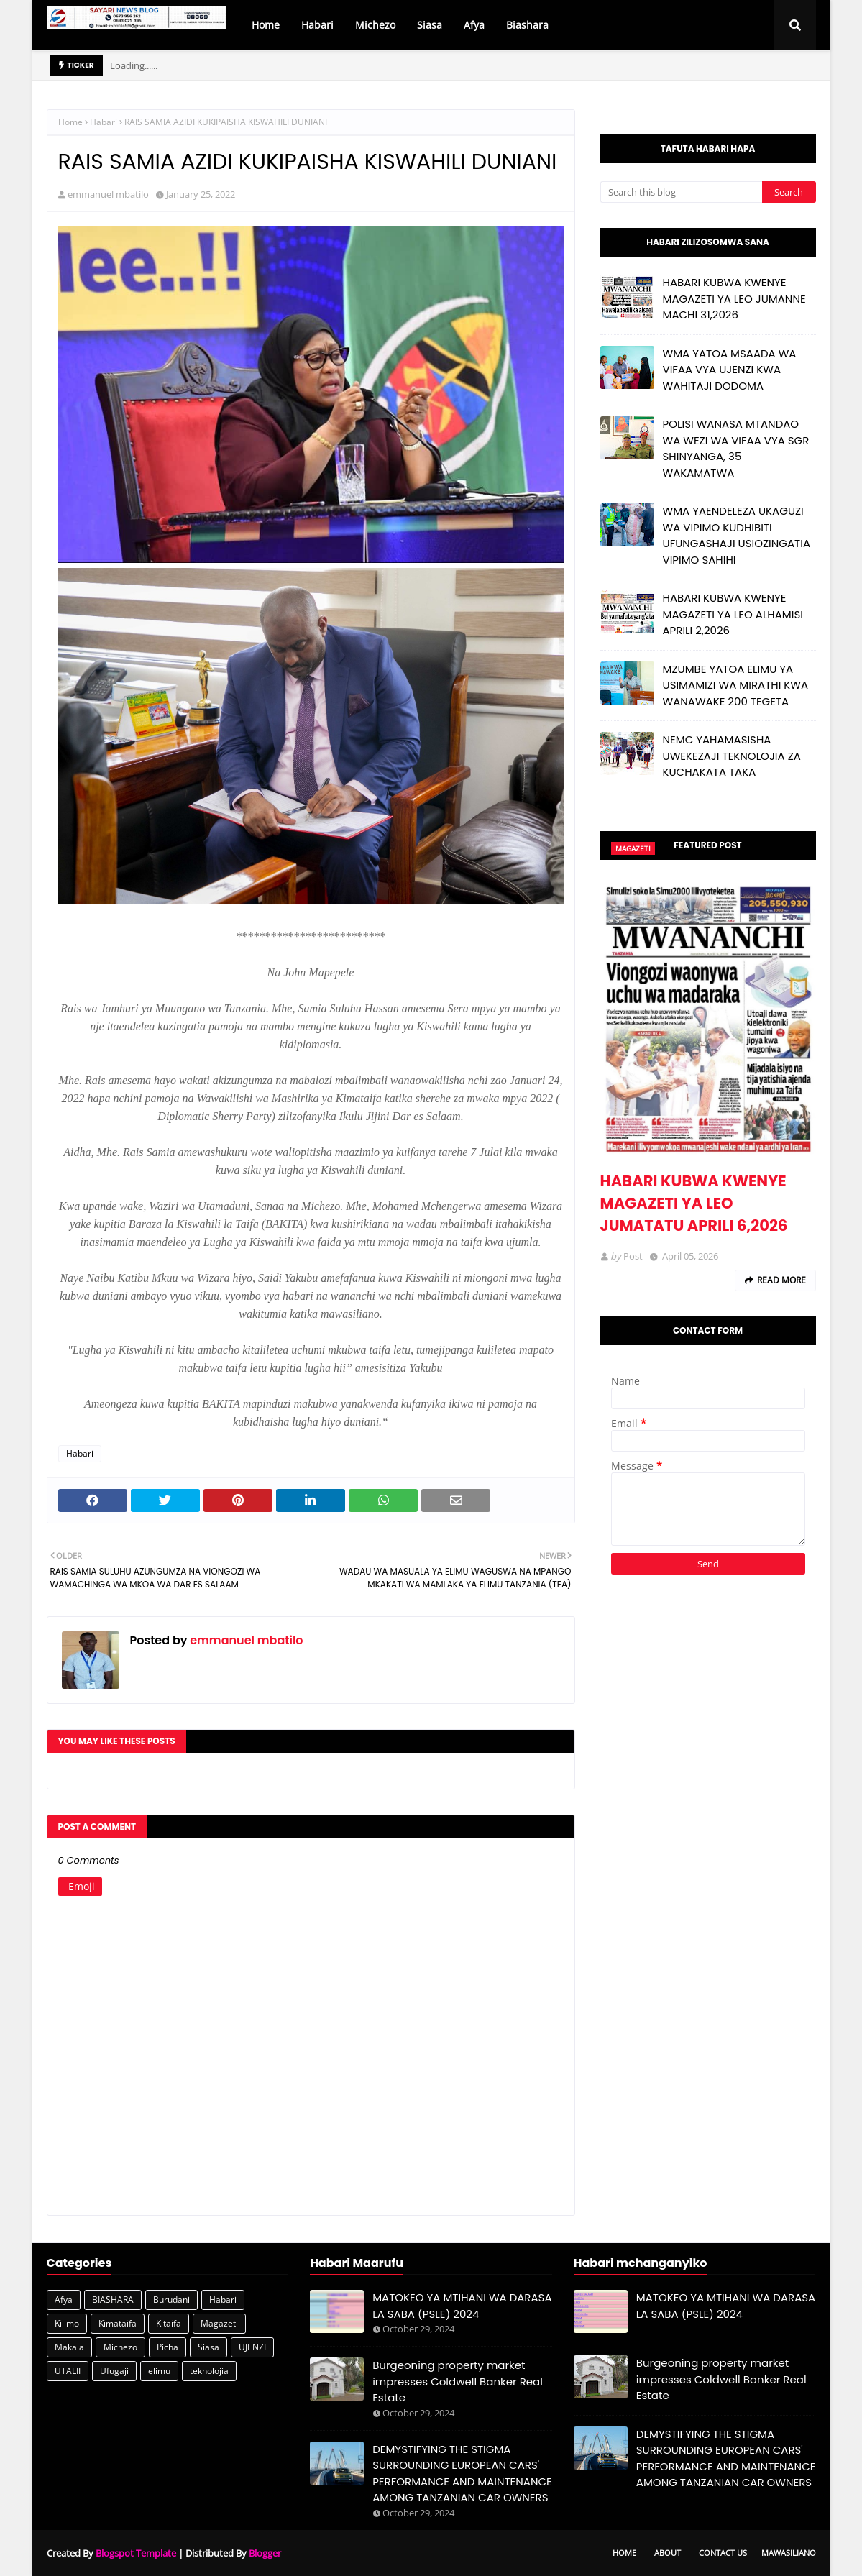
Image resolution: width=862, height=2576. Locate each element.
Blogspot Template (136, 2553)
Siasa (208, 2347)
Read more (781, 1280)
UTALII (68, 2371)
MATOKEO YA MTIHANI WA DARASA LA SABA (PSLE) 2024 (461, 2305)
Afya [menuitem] (474, 25)
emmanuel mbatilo (108, 194)
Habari (103, 122)
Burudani (171, 2299)
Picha (167, 2347)
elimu (159, 2371)
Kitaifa (168, 2323)
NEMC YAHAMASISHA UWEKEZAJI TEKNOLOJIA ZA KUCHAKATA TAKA (732, 755)
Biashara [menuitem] (527, 25)
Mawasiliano (788, 2552)
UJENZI (252, 2347)
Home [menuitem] (266, 25)
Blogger (265, 2553)
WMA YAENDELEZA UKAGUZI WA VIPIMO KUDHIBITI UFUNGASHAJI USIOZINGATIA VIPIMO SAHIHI (737, 535)
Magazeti (219, 2323)
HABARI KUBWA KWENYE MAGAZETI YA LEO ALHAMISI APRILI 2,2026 (733, 614)
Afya (64, 2299)
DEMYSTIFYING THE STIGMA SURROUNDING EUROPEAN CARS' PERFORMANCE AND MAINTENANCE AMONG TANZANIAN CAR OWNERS (462, 2474)
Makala (69, 2347)
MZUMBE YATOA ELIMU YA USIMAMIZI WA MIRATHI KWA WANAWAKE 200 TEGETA (736, 685)
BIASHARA (113, 2299)
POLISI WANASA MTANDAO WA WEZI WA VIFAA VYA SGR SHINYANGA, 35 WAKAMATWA (736, 448)
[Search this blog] (681, 192)
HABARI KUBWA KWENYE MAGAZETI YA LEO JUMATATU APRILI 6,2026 (694, 1203)
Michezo (120, 2347)
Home (70, 122)
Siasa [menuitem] (429, 25)
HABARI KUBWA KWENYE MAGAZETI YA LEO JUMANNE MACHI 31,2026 (734, 298)
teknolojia (209, 2371)
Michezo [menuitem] (375, 25)
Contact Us (723, 2552)
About (667, 2552)
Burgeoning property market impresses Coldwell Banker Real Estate (457, 2381)
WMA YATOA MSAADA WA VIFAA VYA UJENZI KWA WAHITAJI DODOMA (730, 369)
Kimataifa (117, 2323)
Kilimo (67, 2323)
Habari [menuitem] (317, 25)
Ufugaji (114, 2371)
